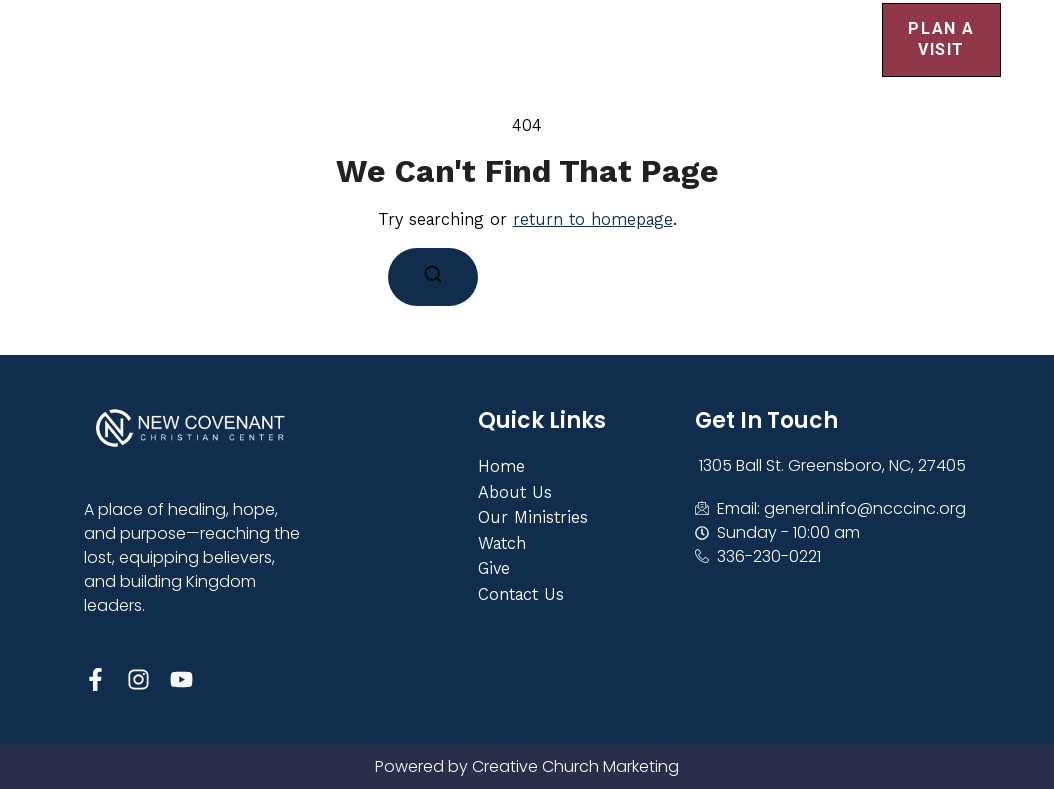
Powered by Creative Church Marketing (527, 766)
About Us (439, 24)
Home (306, 23)
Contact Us (441, 55)
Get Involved (612, 24)
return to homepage (593, 219)
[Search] (433, 276)
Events (776, 24)
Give (319, 55)
